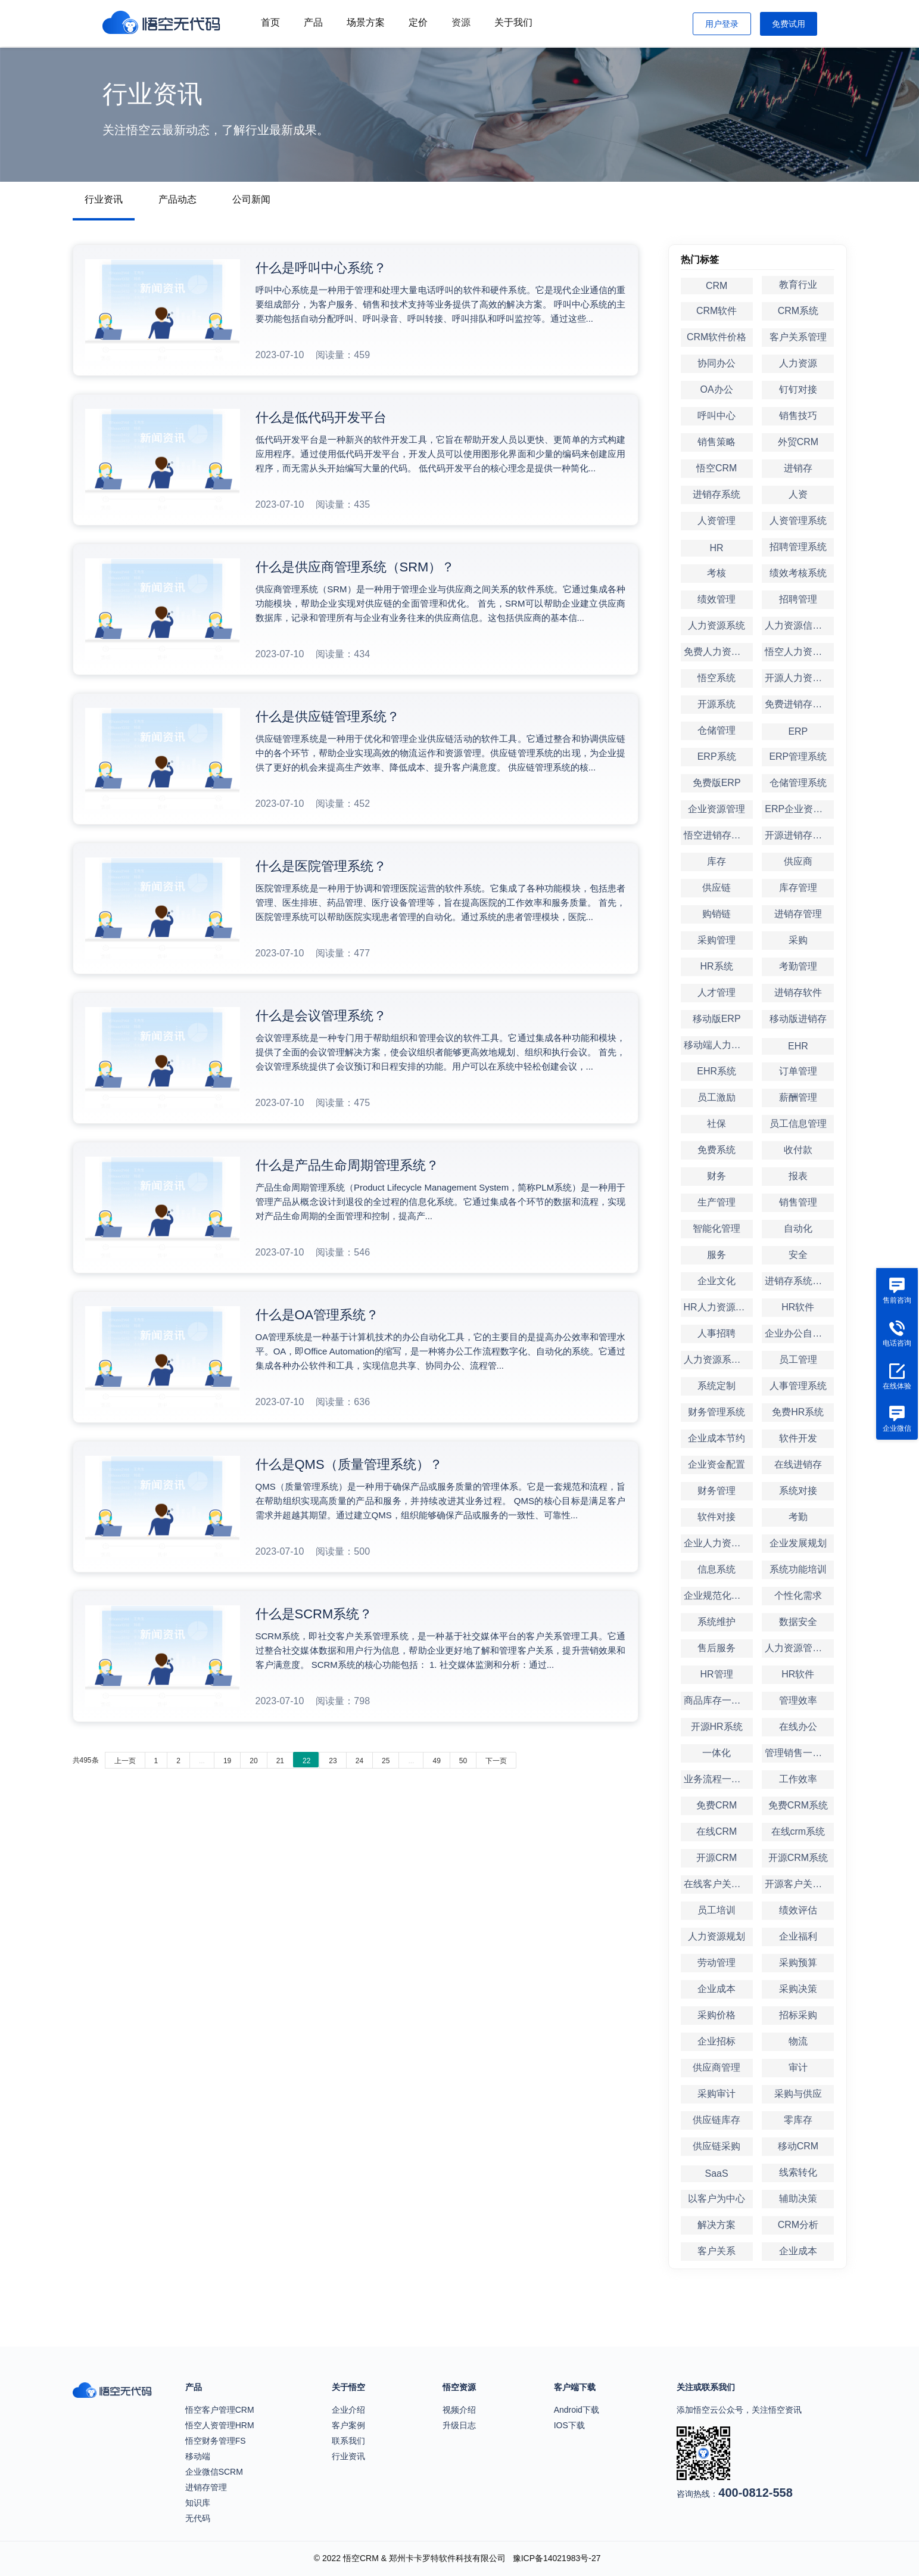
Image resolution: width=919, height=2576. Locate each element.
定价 (418, 22)
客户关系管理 (798, 337)
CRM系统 (798, 311)
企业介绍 (348, 2410)
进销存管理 (798, 914)
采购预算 (798, 1962)
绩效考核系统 (798, 573)
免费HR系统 (798, 1412)
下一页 (496, 1761)
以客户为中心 (716, 2198)
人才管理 (716, 992)
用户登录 (722, 24)
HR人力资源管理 (718, 1307)
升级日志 (459, 2425)
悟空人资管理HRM (219, 2425)
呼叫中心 (716, 416)
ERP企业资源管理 (799, 809)
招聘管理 (798, 599)
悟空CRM (716, 468)
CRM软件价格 (716, 337)
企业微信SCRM (214, 2471)
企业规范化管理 (717, 1595)
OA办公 (716, 389)
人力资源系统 (716, 625)
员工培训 (716, 1910)
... (202, 1761)
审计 (798, 2067)
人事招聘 (716, 1333)
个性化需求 (798, 1595)
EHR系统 (716, 1071)
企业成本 (716, 1989)
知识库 (197, 2502)
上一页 (125, 1761)
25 (386, 1761)
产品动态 (177, 199)
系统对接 (798, 1491)
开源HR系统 (717, 1727)
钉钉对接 (798, 389)
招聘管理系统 (798, 547)
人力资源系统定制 (718, 1359)
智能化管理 (716, 1228)
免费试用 (788, 24)
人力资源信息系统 (799, 625)
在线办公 (798, 1727)
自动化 (798, 1228)
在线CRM (716, 1831)
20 (253, 1761)
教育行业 (798, 284)
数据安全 (798, 1622)
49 (436, 1761)
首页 (270, 22)
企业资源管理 (716, 809)
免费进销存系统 (798, 704)
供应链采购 (716, 2146)
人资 (798, 494)
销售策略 (716, 442)
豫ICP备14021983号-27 (557, 2558)
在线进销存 (798, 1464)
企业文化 (716, 1281)
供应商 (798, 861)
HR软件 (797, 1307)
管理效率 (798, 1700)
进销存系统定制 (798, 1281)
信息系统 (716, 1569)
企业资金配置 (716, 1464)
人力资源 (798, 363)
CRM (716, 286)
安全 (798, 1255)
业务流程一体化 (717, 1779)
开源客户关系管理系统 (799, 1884)
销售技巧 (798, 416)
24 (359, 1761)
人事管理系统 (798, 1386)
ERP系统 (716, 756)
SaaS (716, 2173)
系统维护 (716, 1622)
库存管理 (798, 888)
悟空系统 (716, 678)
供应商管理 (716, 2067)
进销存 (798, 468)
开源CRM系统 (798, 1858)
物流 (798, 2041)
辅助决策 (798, 2198)
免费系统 (716, 1150)
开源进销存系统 (798, 835)
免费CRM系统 (798, 1805)
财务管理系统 (716, 1412)
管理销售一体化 (798, 1753)
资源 (461, 22)
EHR (798, 1046)
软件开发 (798, 1438)
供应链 (716, 888)
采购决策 (798, 1989)
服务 (716, 1255)
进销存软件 (798, 992)
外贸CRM (798, 442)
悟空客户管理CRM (219, 2410)
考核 (716, 573)
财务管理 (716, 1491)
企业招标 (716, 2041)
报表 (798, 1176)
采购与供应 (798, 2094)
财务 (716, 1176)
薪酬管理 (798, 1097)
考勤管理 (798, 966)
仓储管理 (716, 730)
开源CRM (716, 1858)
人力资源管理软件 (799, 1648)
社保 (716, 1123)
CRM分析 (798, 2225)
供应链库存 (716, 2120)
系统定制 (716, 1386)
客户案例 (348, 2425)
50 (463, 1761)
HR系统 (716, 966)
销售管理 (798, 1202)
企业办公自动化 (798, 1333)
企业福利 (798, 1936)
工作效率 (798, 1779)
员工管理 (798, 1359)
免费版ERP (717, 783)
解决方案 (716, 2225)
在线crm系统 (798, 1831)
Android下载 (576, 2410)
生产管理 (716, 1202)
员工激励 (716, 1097)
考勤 (798, 1517)
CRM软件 (716, 311)
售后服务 (716, 1648)
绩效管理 (716, 599)
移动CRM (798, 2146)
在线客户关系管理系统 (718, 1884)
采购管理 (716, 940)
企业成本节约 (716, 1438)
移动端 (197, 2456)
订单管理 (798, 1071)
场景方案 (366, 22)
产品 (313, 22)
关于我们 (513, 22)
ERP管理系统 (798, 756)
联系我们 (348, 2441)
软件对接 (716, 1517)
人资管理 (716, 520)
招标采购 (798, 2015)
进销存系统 (716, 494)
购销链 (716, 914)
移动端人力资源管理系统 (718, 1045)
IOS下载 (569, 2425)
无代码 (197, 2518)
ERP (798, 731)
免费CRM (716, 1805)
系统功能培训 (798, 1569)
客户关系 (716, 2251)
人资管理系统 (798, 520)
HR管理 (716, 1674)
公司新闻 (251, 199)
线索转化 (798, 2172)
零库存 (798, 2120)
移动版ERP (717, 1019)
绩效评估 (798, 1910)
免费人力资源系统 (718, 652)
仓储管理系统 (798, 783)
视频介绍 (459, 2410)
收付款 (798, 1150)
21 (280, 1761)
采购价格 (716, 2015)
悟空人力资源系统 (799, 652)
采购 (798, 940)
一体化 (716, 1753)
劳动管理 (716, 1962)
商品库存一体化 (717, 1700)
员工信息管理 (798, 1123)
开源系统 (716, 704)
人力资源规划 (716, 1936)
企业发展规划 (798, 1543)
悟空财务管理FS (215, 2441)
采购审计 (716, 2094)
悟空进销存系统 (717, 835)
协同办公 (716, 363)
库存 (716, 861)
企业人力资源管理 (718, 1543)
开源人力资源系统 (799, 678)
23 (333, 1761)
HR (717, 548)
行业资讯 (104, 199)
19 (227, 1761)
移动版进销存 (798, 1019)
